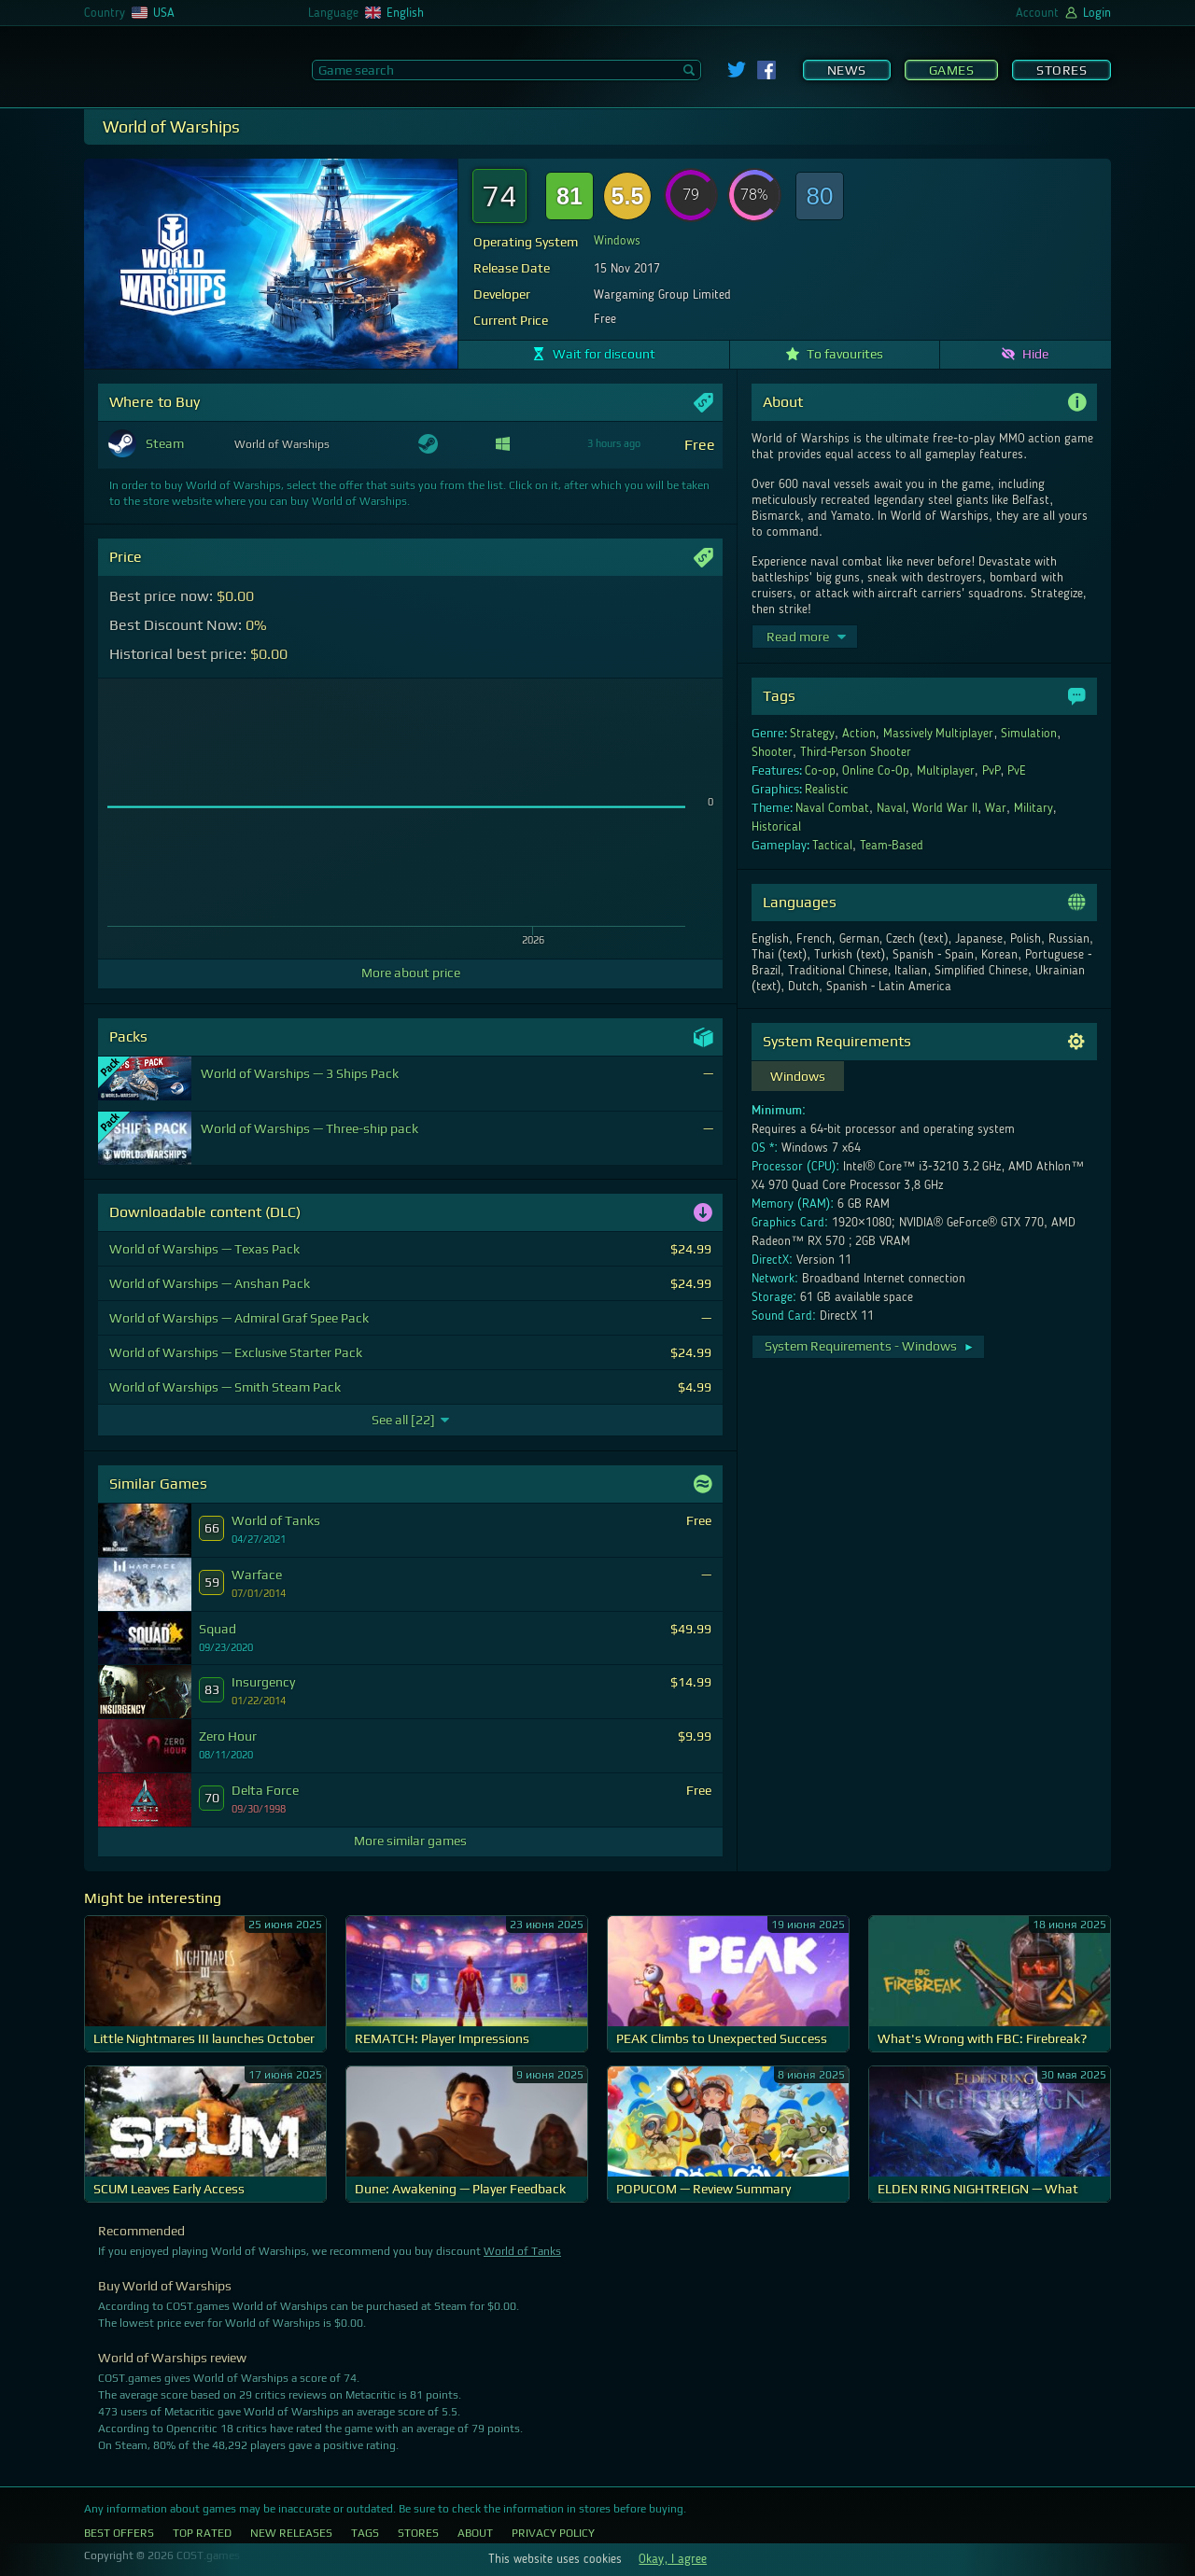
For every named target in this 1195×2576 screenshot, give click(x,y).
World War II (944, 808)
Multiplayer (946, 770)
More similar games (410, 1840)
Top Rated (202, 2533)
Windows (617, 240)
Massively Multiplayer (938, 733)
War (995, 808)
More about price (410, 972)
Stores (1061, 70)
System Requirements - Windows (870, 1345)
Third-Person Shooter (856, 752)
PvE (1016, 770)
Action (859, 733)
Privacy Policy (553, 2533)
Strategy (812, 733)
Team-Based (892, 845)
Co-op (820, 770)
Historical (776, 826)
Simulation (1029, 733)
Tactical (832, 845)
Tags (365, 2533)
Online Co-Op (875, 770)
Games (952, 70)
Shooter (772, 752)
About (475, 2533)
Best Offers (119, 2533)
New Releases (291, 2533)
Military (1033, 808)
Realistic (827, 789)
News (846, 70)
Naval (891, 808)
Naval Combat (832, 808)
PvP (991, 770)
